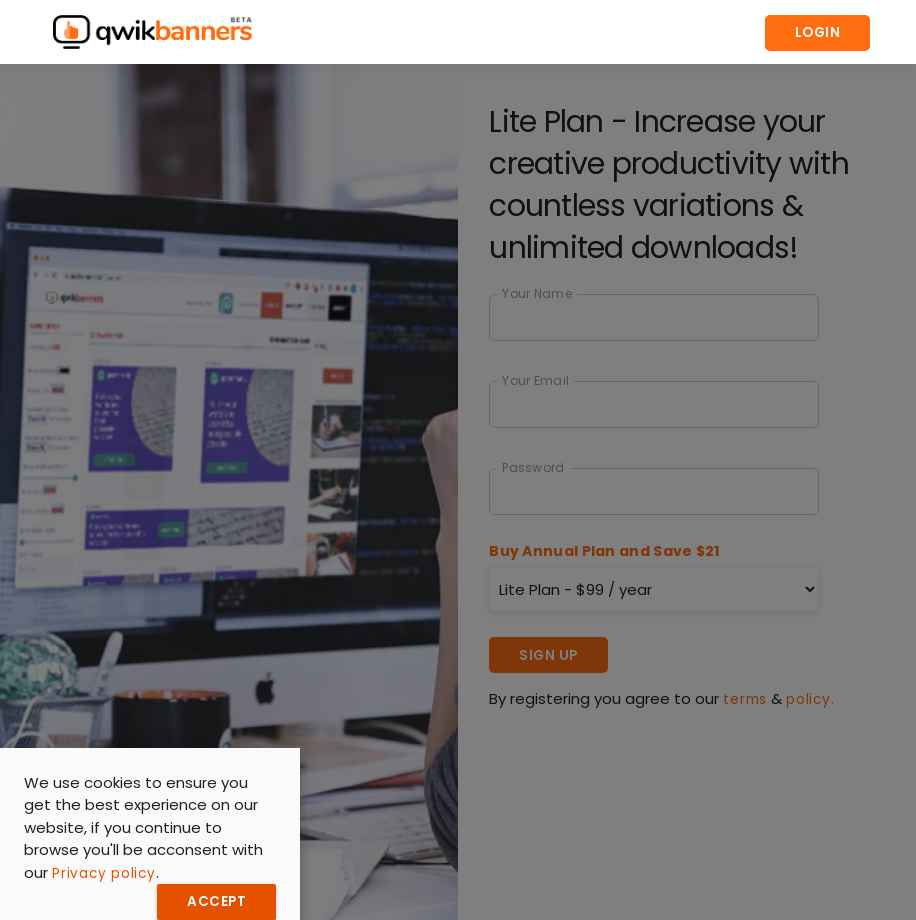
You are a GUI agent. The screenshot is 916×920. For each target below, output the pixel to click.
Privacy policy (104, 873)
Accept (216, 901)
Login (818, 32)
